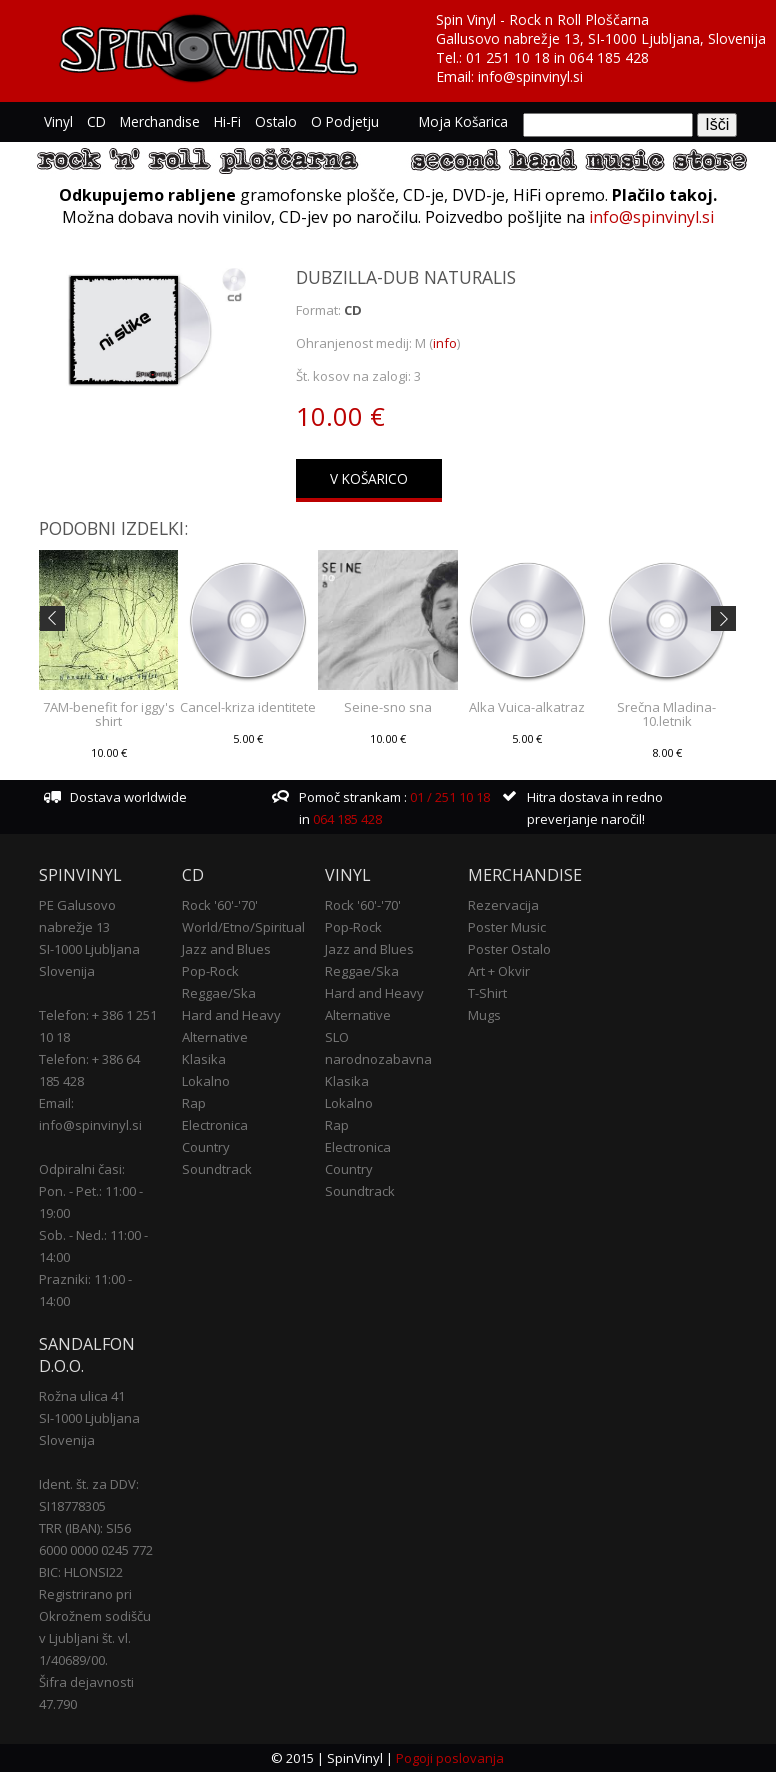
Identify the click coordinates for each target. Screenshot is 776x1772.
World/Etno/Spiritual (243, 927)
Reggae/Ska (219, 993)
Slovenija (67, 971)
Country (206, 1147)
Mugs (484, 1015)
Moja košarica (463, 121)
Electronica (215, 1125)
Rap (194, 1103)
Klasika (204, 1059)
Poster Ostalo (509, 949)
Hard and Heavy (231, 1015)
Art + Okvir (499, 971)
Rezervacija (503, 905)
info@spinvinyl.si (530, 76)
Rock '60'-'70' (220, 905)
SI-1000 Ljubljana (89, 949)
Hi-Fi (227, 121)
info (445, 343)
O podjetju (345, 121)
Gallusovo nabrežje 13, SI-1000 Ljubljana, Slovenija (601, 38)
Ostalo (276, 121)
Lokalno (206, 1081)
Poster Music (507, 927)
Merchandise (160, 121)
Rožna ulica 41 (82, 1396)
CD (96, 121)
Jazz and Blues (226, 949)
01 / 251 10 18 (448, 797)
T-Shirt (487, 993)
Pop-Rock (210, 971)
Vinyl (58, 121)
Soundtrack (217, 1169)
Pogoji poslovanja (450, 1758)
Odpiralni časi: (82, 1169)
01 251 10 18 (508, 57)
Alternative (215, 1037)
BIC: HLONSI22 (81, 1572)
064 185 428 (609, 57)
